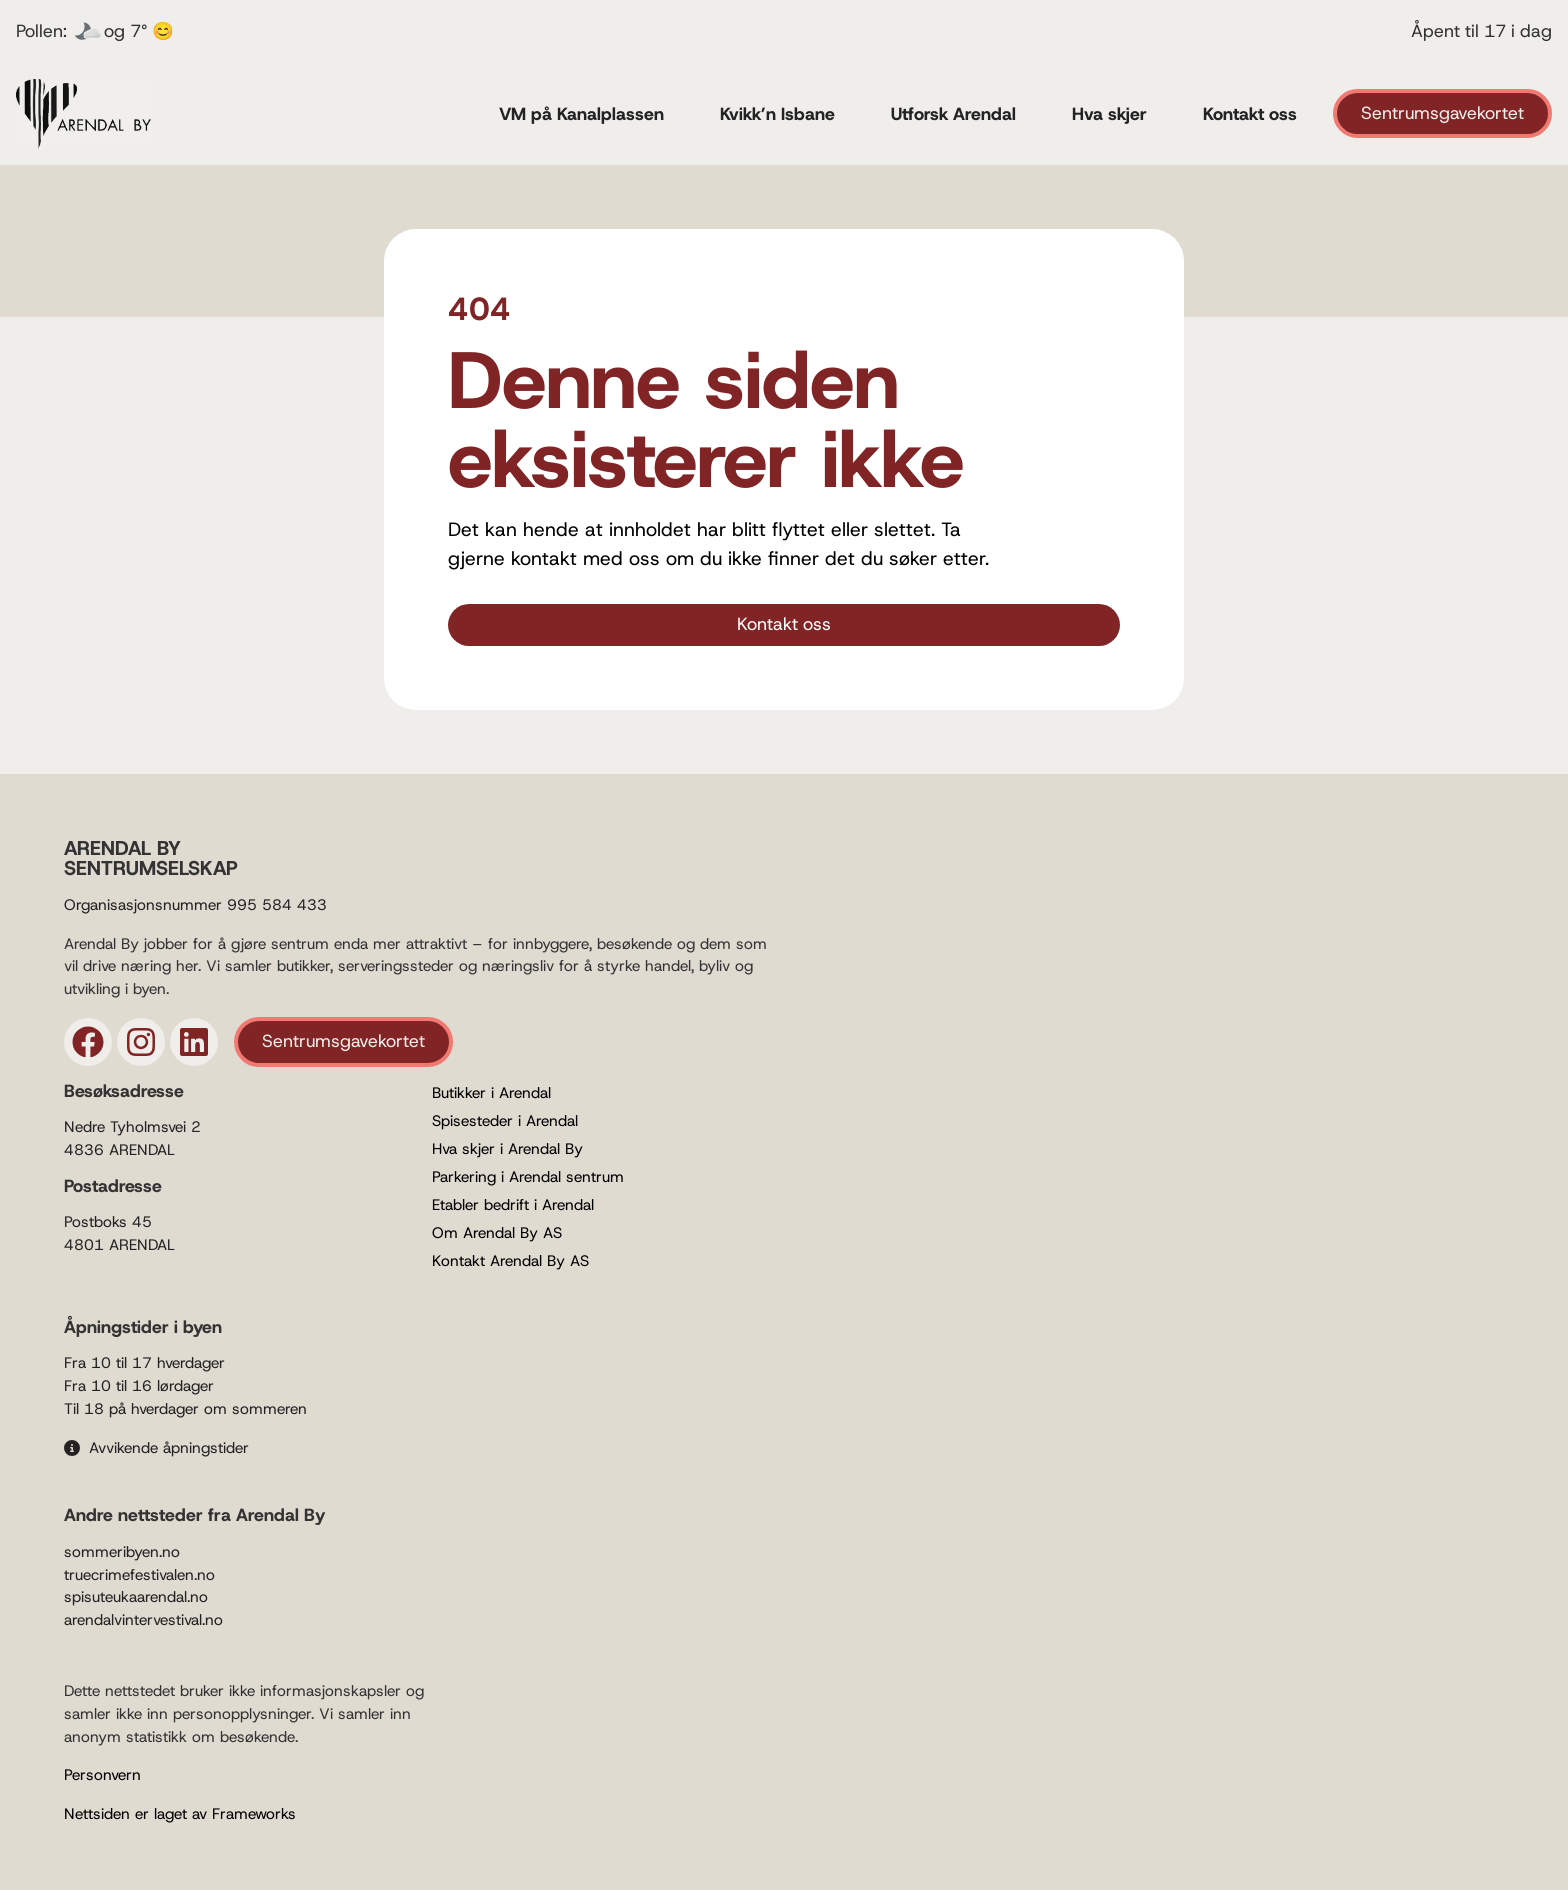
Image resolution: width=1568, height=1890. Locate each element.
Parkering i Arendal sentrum (528, 1177)
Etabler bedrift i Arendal (513, 1205)
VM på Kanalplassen (581, 114)
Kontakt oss (1250, 114)
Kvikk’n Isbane (777, 114)
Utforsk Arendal (953, 114)
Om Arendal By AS (497, 1233)
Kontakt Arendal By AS (510, 1261)
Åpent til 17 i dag (1481, 31)
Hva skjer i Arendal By (507, 1149)
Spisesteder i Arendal (505, 1121)
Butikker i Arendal (491, 1093)
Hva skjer (1109, 114)
